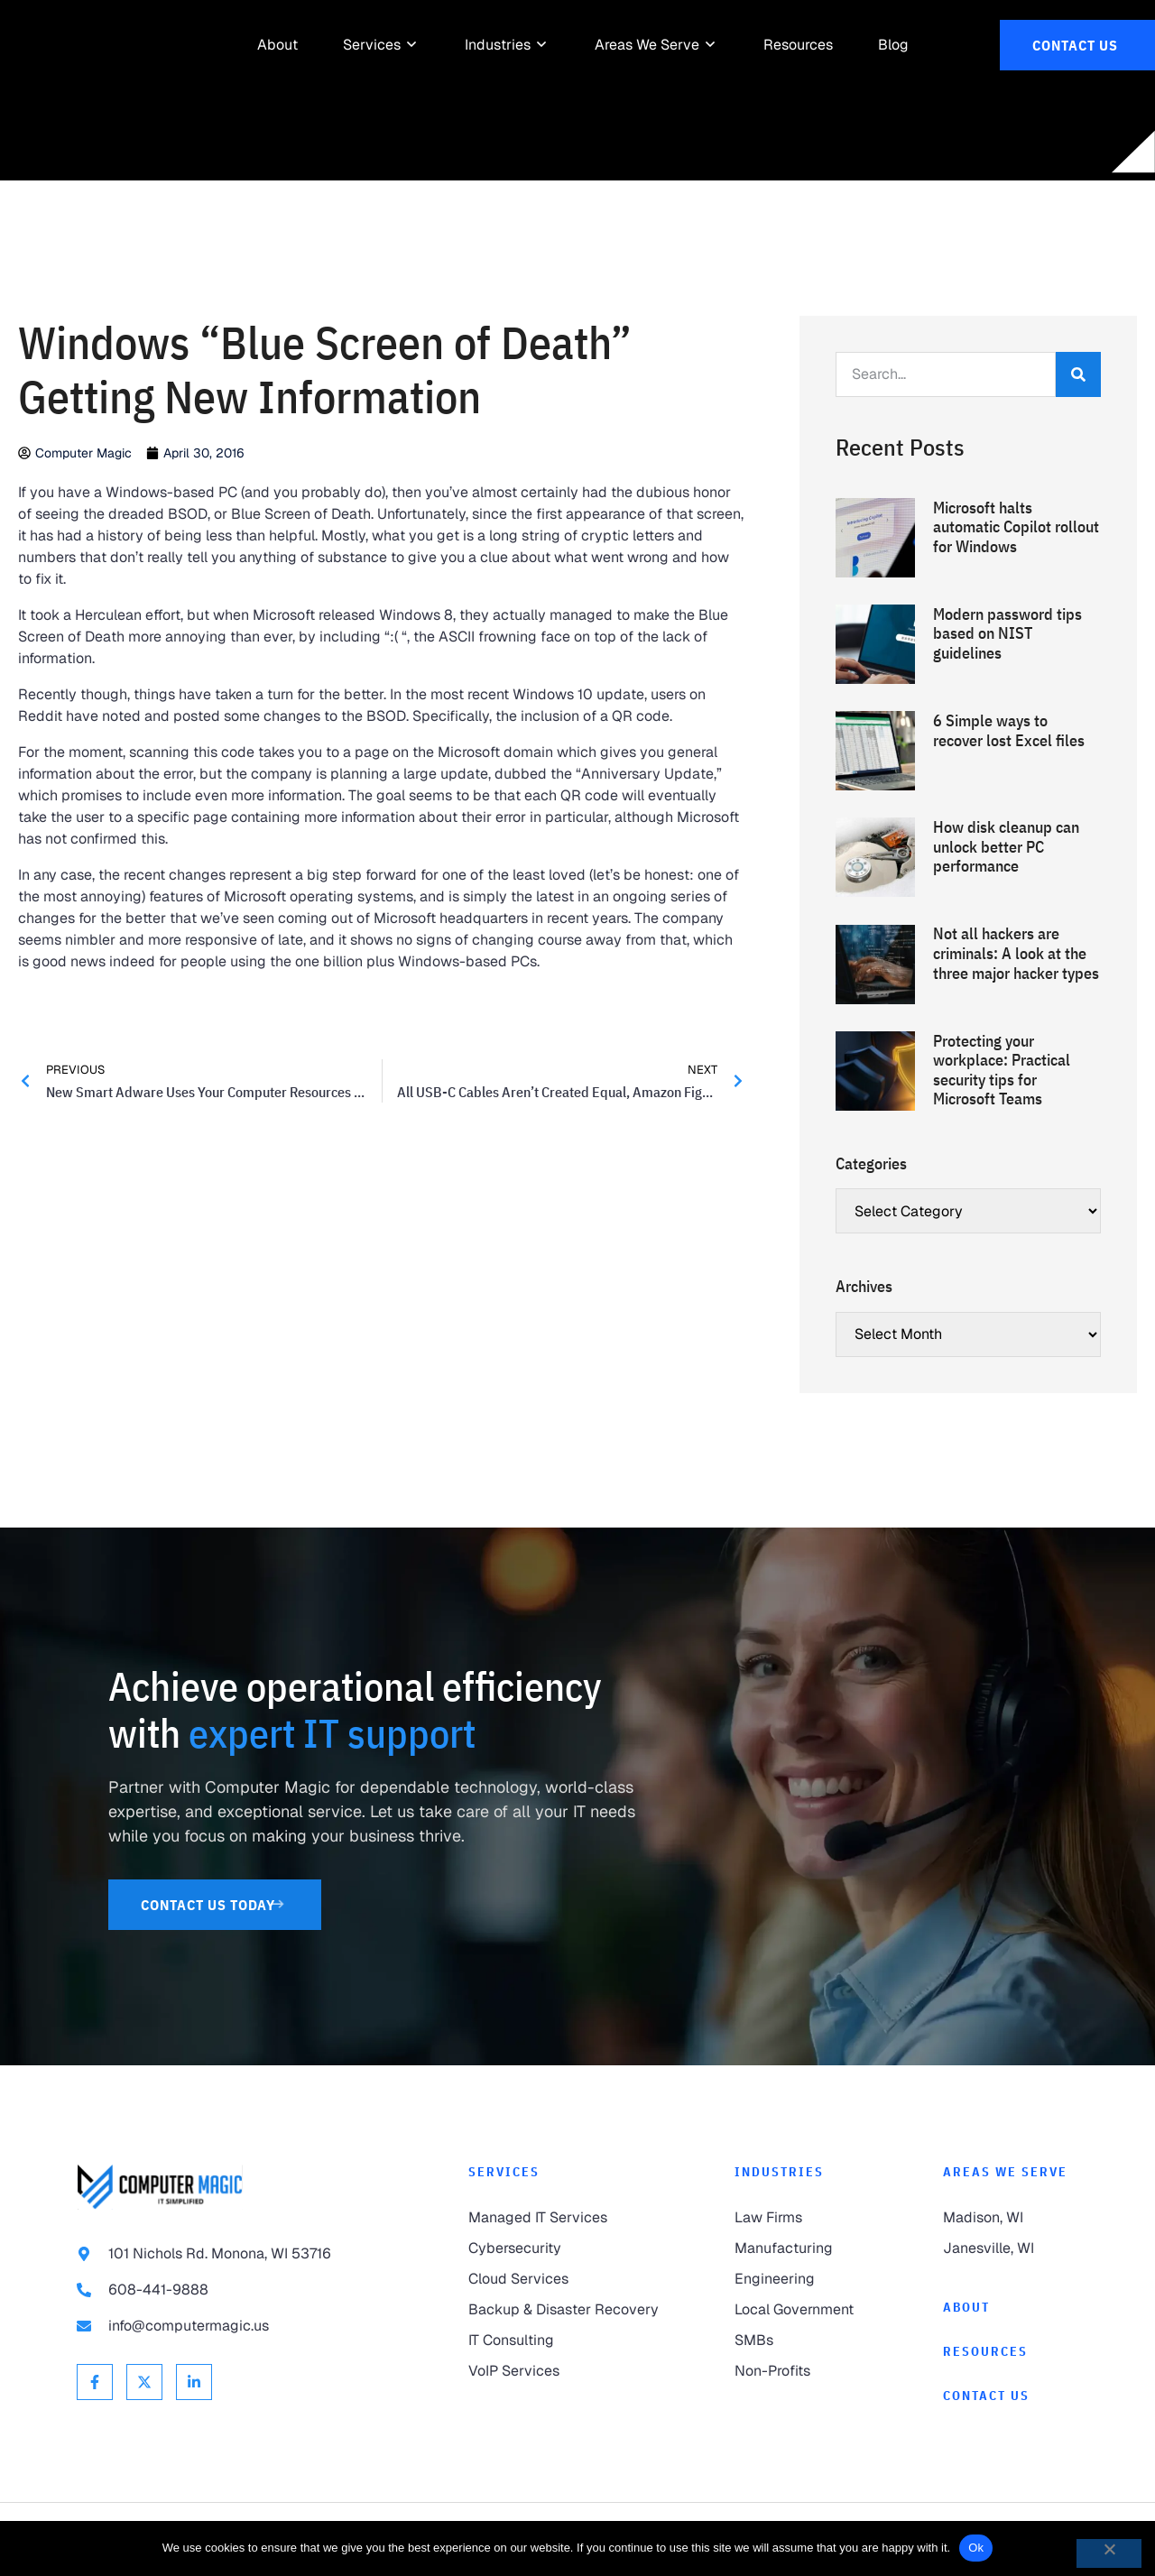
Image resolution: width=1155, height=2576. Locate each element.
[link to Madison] (1010, 2218)
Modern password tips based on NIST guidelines (1007, 633)
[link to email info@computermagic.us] (236, 2326)
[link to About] (277, 45)
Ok (976, 2547)
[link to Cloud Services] (565, 2279)
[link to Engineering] (802, 2279)
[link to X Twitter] (144, 2382)
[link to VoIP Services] (565, 2371)
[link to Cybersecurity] (565, 2248)
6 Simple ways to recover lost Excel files (1009, 730)
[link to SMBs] (802, 2340)
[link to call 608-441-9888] (236, 2290)
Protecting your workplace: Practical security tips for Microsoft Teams (1001, 1070)
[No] (1108, 2553)
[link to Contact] (1010, 2396)
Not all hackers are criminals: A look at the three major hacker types (1016, 953)
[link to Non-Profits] (802, 2371)
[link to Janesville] (1010, 2248)
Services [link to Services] (504, 2172)
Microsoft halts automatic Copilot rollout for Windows (1016, 527)
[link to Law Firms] (802, 2218)
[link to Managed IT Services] (565, 2218)
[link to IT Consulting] (565, 2340)
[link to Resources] (798, 45)
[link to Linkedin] (194, 2382)
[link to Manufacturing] (802, 2248)
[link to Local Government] (802, 2310)
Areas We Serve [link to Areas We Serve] (1005, 2172)
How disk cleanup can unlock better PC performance (1006, 846)
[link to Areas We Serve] (647, 45)
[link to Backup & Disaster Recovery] (565, 2310)
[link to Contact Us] (1077, 45)
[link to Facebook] (95, 2382)
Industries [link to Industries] (779, 2172)
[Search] (1078, 374)
